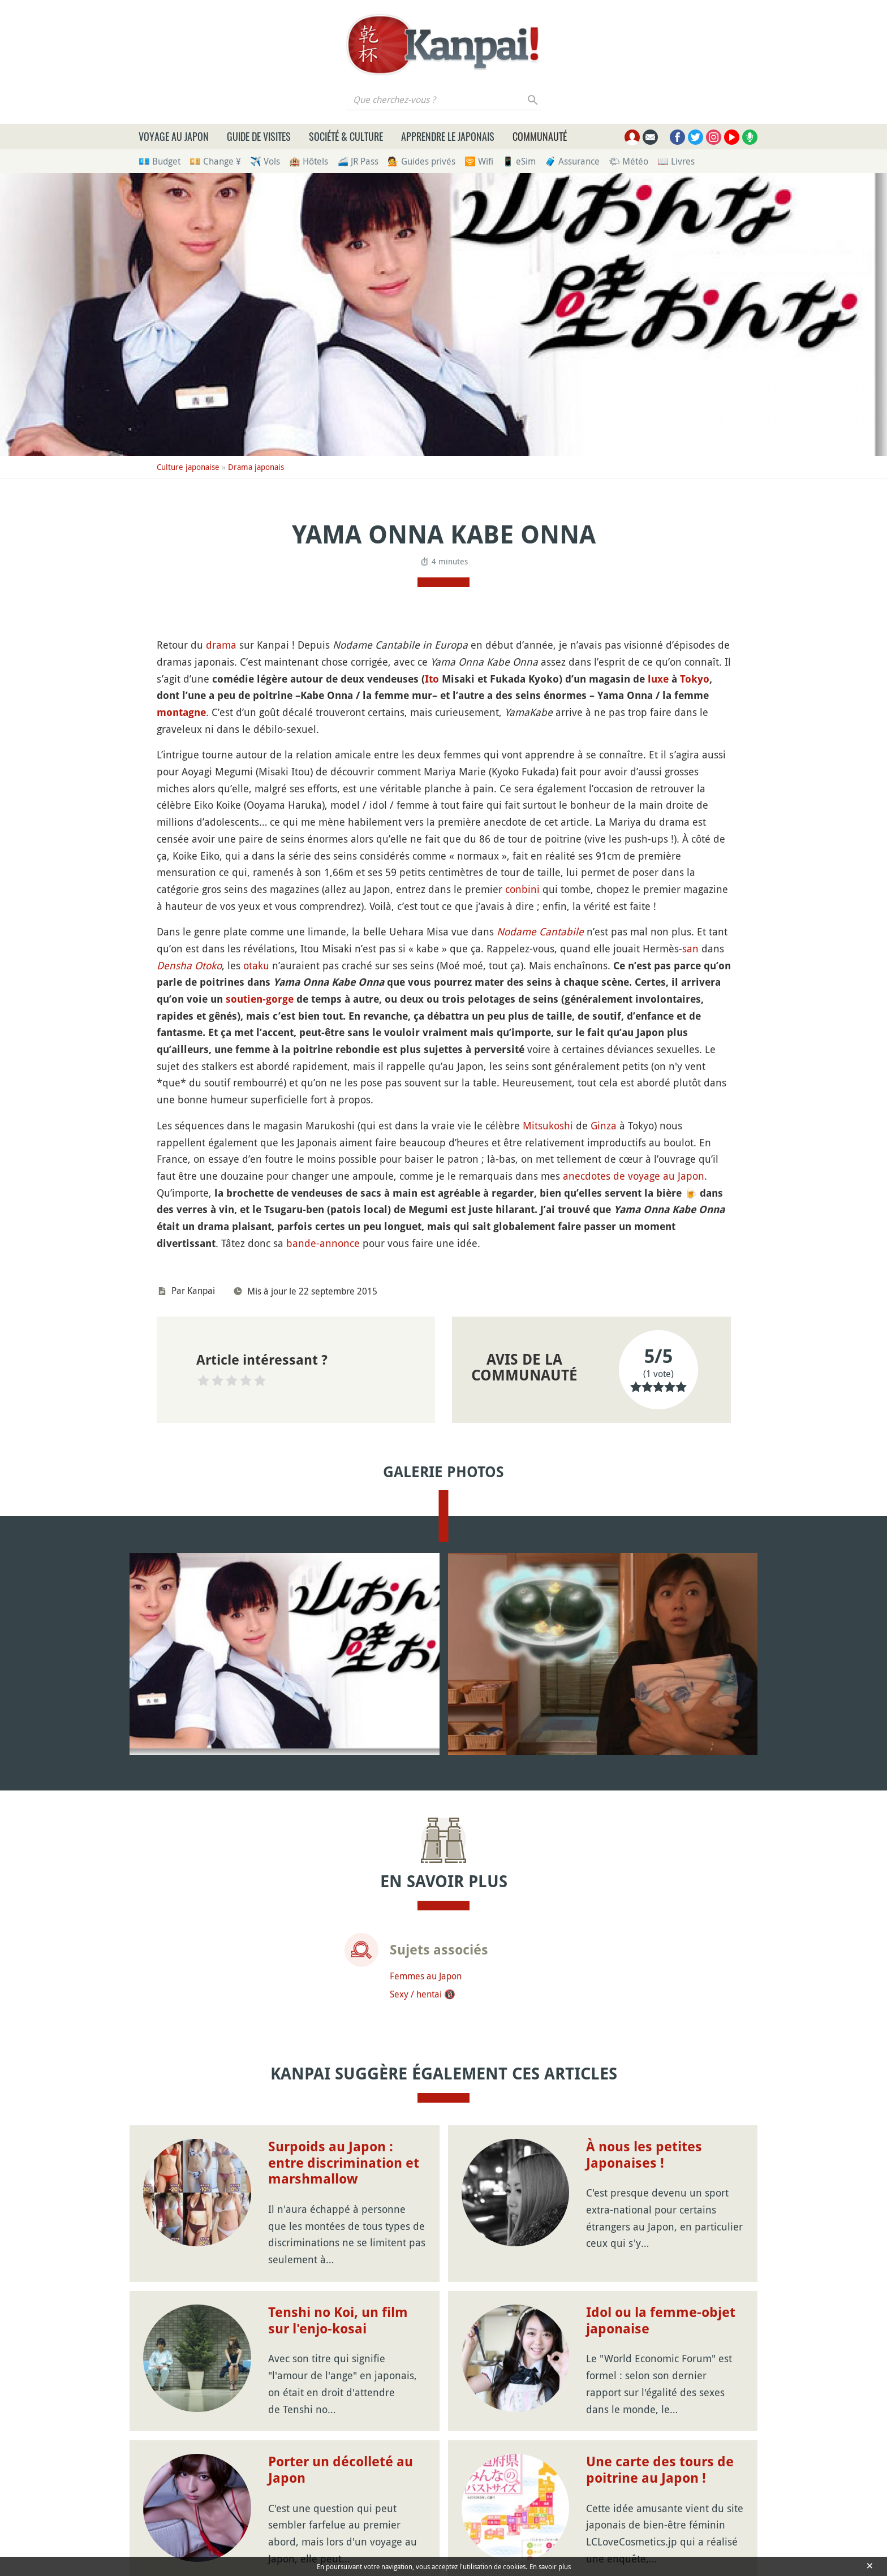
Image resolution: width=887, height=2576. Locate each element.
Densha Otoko (189, 965)
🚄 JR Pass (357, 161)
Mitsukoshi (548, 1125)
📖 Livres (676, 161)
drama (221, 644)
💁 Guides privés (421, 161)
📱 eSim (519, 161)
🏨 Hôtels (308, 161)
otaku (256, 965)
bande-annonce (323, 1243)
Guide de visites (259, 136)
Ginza (604, 1125)
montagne (181, 712)
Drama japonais (256, 466)
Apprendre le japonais (447, 136)
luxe (658, 679)
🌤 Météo (628, 161)
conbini (522, 889)
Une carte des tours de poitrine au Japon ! (660, 2470)
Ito (432, 679)
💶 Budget (159, 161)
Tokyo (694, 679)
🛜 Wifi (478, 161)
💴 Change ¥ (215, 161)
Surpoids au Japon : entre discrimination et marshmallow (343, 2163)
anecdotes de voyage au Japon (633, 1176)
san (690, 948)
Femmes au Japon (426, 1976)
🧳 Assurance (572, 161)
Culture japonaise (188, 466)
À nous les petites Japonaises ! (644, 2155)
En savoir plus (550, 2566)
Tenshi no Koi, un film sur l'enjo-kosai (338, 2321)
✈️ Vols (265, 161)
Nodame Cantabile (540, 931)
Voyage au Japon (174, 136)
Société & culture (346, 136)
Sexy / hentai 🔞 (422, 1994)
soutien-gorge (260, 999)
